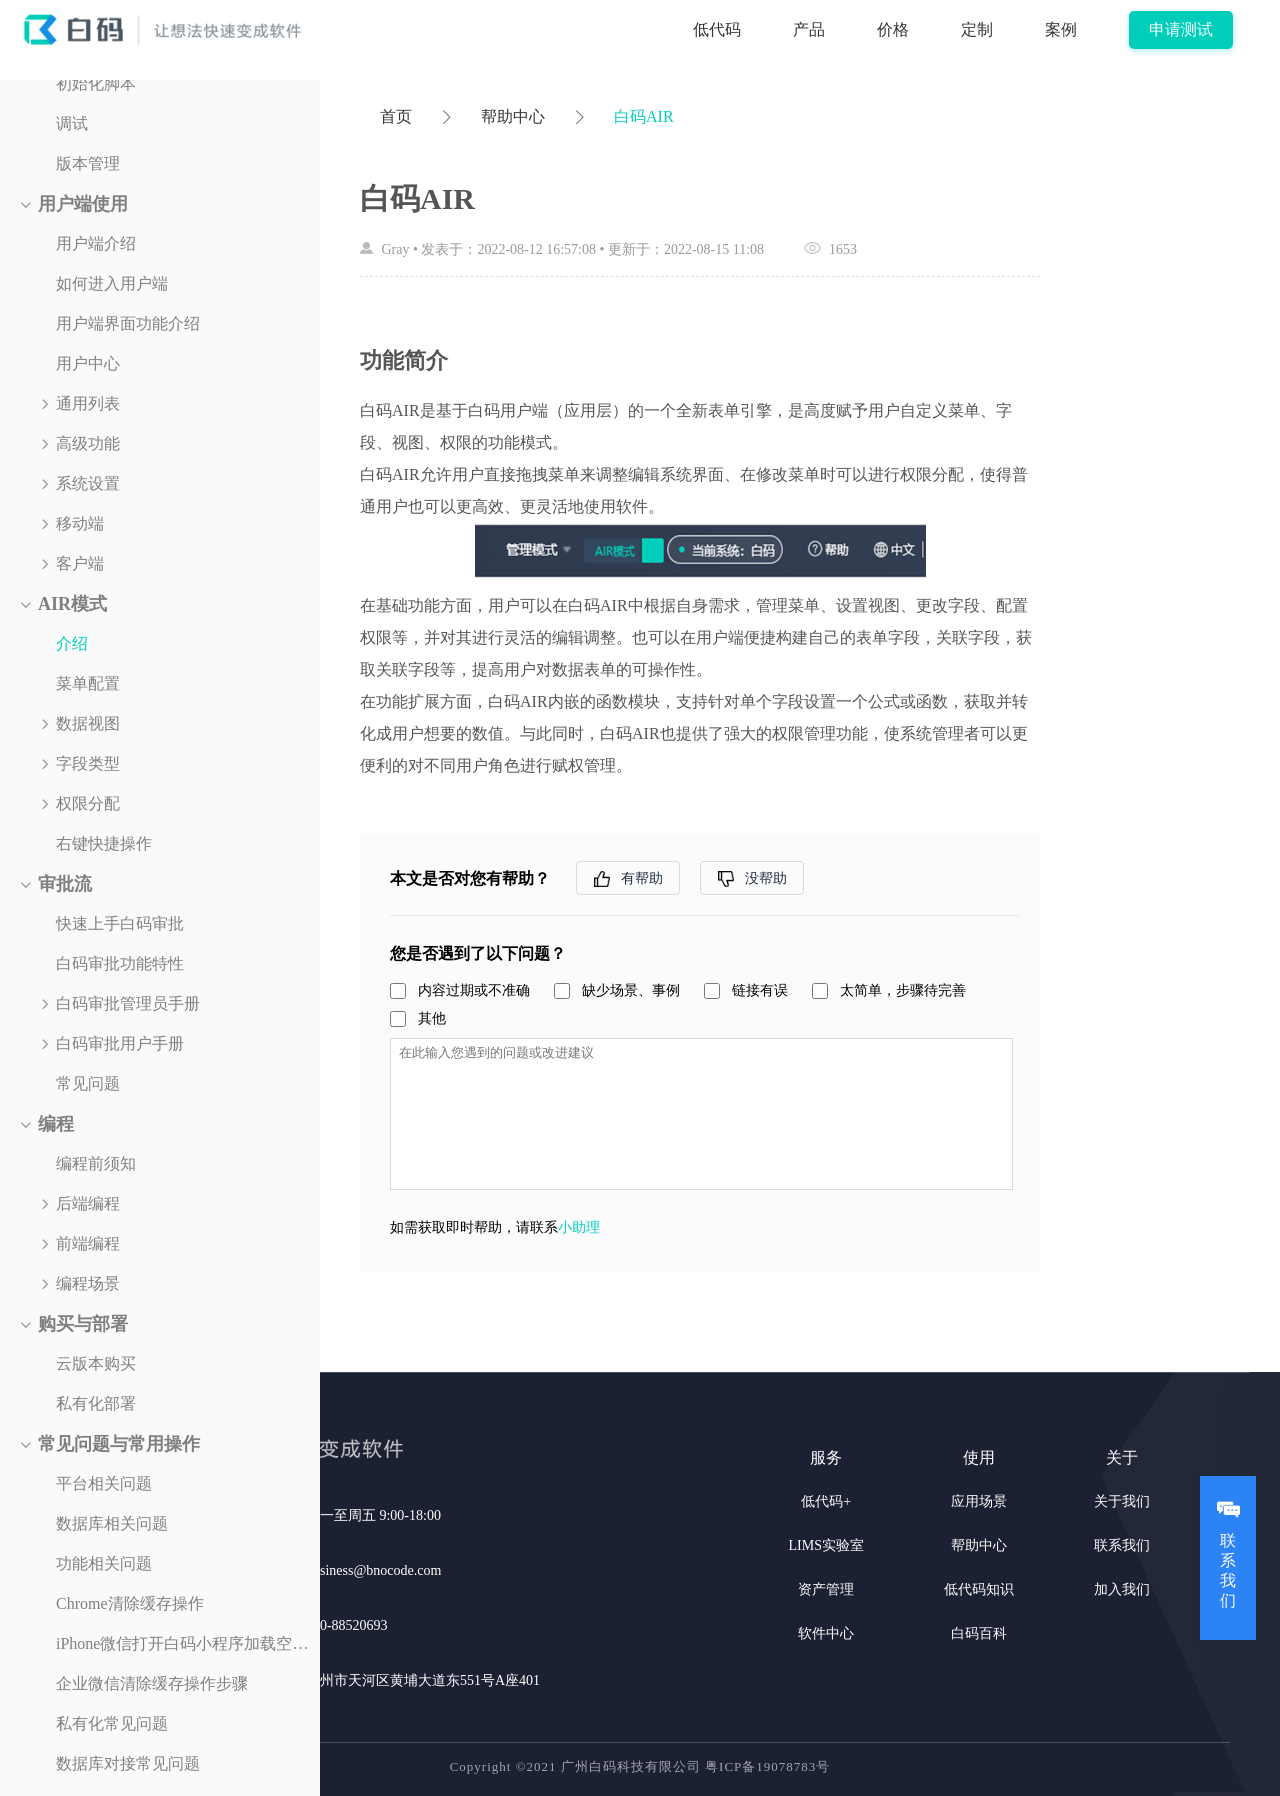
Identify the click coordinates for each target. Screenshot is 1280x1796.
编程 (56, 1124)
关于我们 (1122, 1501)
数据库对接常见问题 (128, 1763)
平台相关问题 (104, 1483)
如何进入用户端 (112, 283)
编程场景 (88, 1283)
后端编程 (88, 1203)
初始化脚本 (96, 83)
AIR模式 (72, 604)
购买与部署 (83, 1324)
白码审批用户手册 (120, 1043)
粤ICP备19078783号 (767, 1766)
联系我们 (1122, 1545)
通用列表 (88, 403)
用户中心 (88, 363)
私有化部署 (96, 1403)
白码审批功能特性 (120, 963)
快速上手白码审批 (120, 923)
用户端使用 (83, 204)
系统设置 (88, 483)
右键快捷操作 (104, 843)
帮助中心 (513, 116)
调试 (72, 123)
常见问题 (88, 1083)
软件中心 (826, 1633)
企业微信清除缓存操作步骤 (152, 1683)
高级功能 (88, 443)
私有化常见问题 (112, 1723)
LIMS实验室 (826, 1545)
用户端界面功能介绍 (128, 323)
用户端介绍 (96, 243)
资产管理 (826, 1589)
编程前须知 (96, 1163)
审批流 (65, 884)
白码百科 (979, 1633)
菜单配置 (88, 683)
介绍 (72, 643)
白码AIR (644, 116)
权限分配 (88, 803)
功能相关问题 (104, 1563)
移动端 (80, 523)
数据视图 (88, 723)
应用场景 (979, 1501)
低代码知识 (979, 1589)
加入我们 (1122, 1589)
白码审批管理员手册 (128, 1003)
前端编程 (88, 1243)
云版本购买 (96, 1363)
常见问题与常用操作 (119, 1444)
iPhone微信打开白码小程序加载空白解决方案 (188, 1643)
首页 (396, 116)
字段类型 (88, 763)
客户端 (80, 563)
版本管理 (88, 163)
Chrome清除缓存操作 (130, 1603)
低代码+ (826, 1501)
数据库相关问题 (112, 1523)
